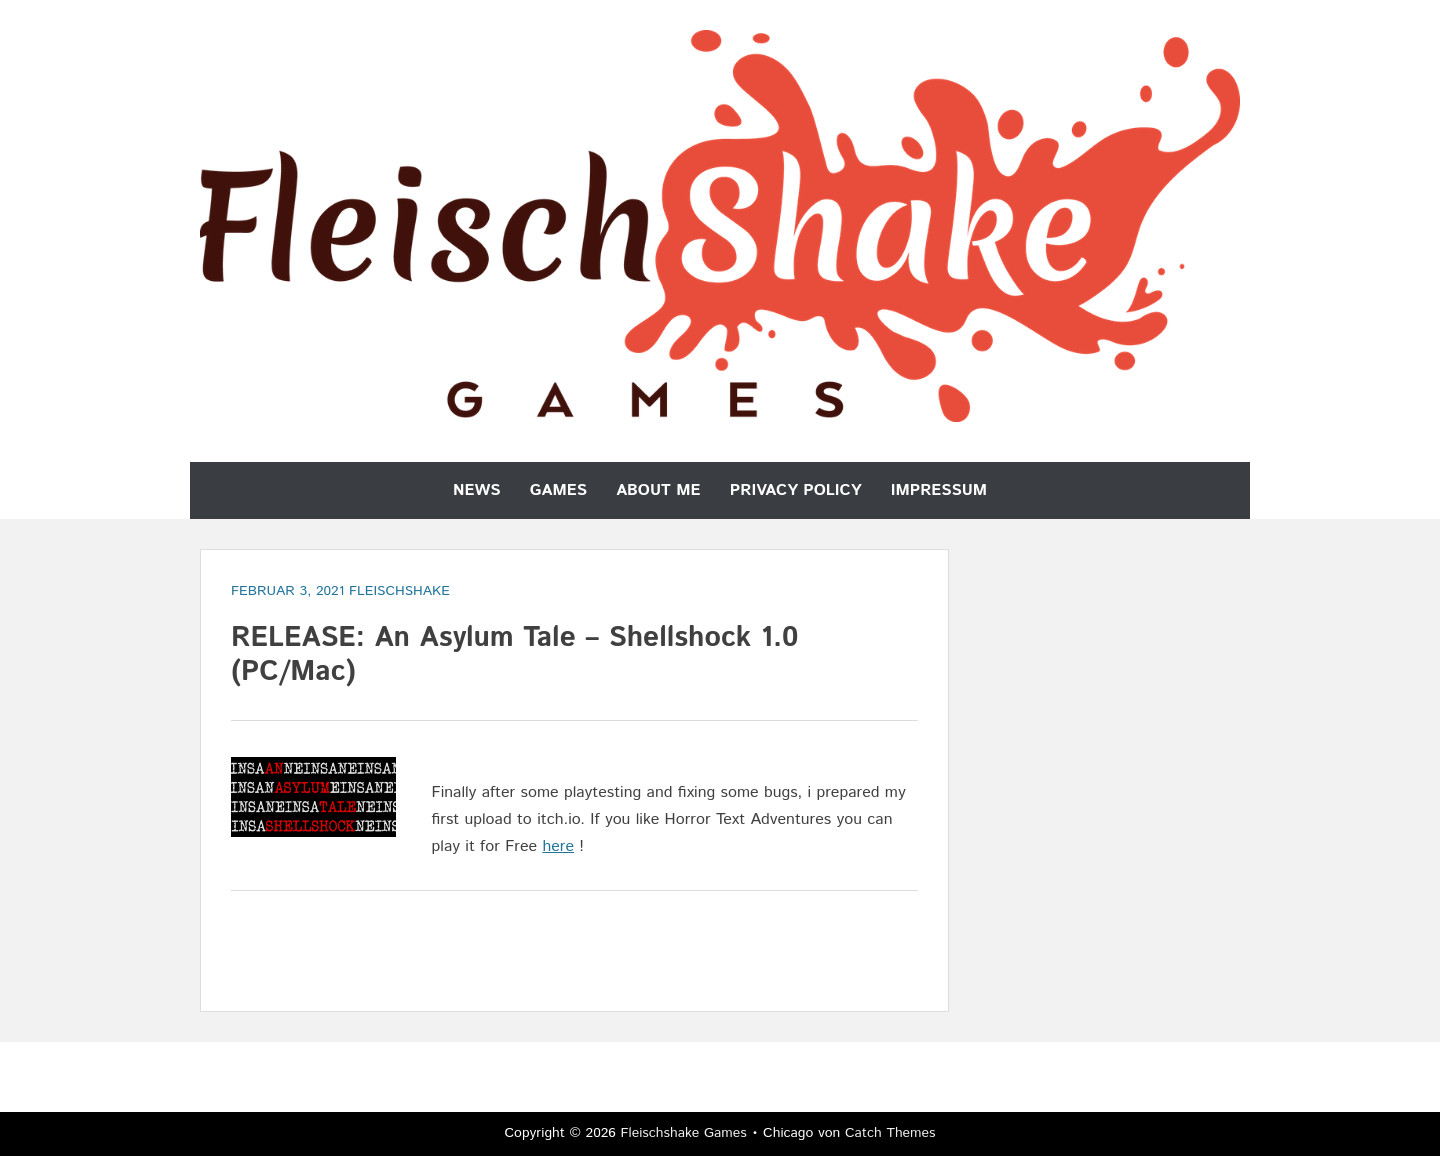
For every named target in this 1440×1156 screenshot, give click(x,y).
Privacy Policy (796, 490)
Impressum (939, 490)
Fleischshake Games (684, 1133)
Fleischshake (399, 591)
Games (558, 490)
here (558, 846)
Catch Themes (890, 1133)
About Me (658, 490)
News (477, 490)
